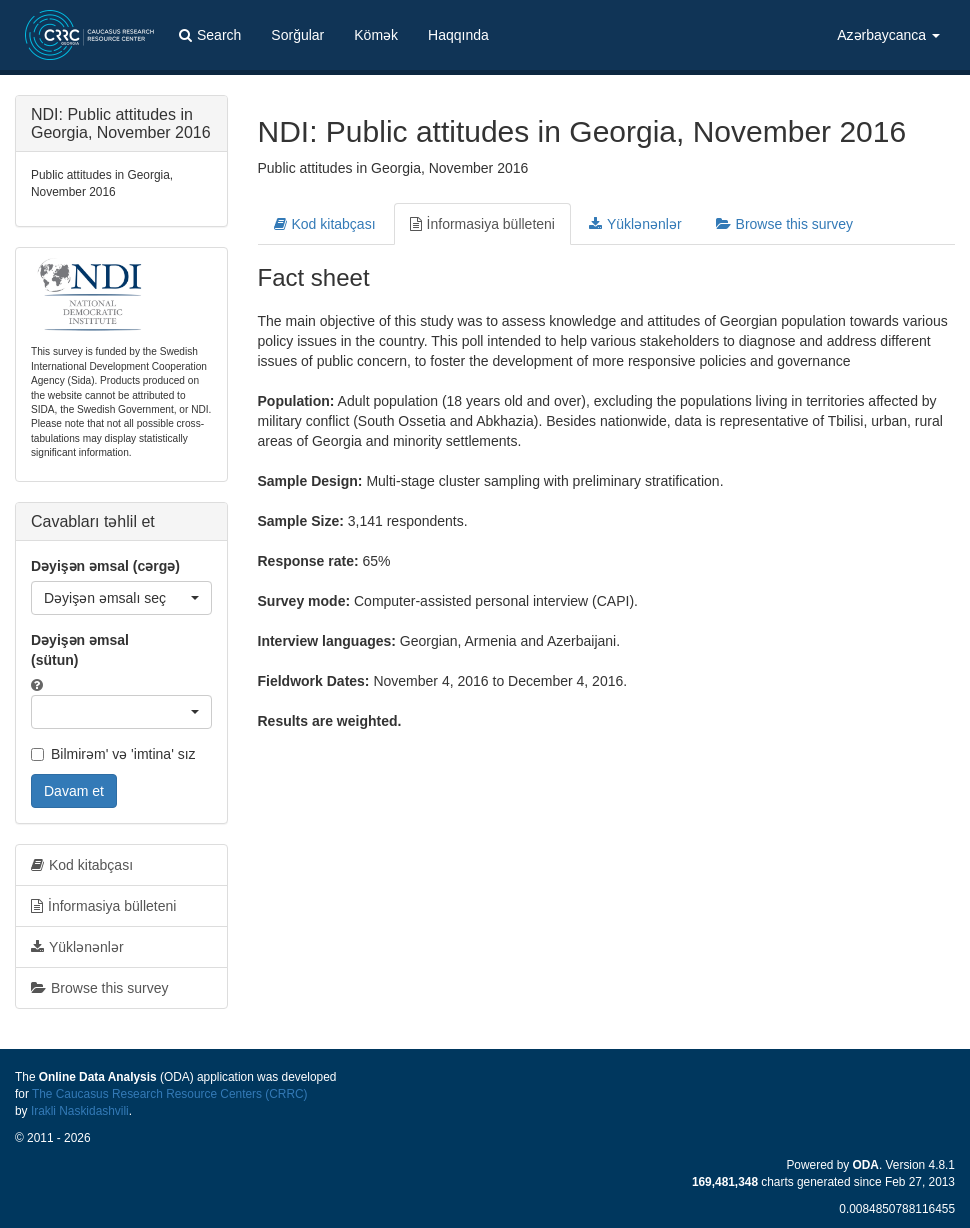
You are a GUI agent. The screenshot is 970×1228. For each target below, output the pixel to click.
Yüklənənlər (635, 224)
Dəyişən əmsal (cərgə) (105, 566)
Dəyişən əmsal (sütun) (80, 650)
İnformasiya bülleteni (482, 224)
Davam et (74, 791)
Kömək (376, 35)
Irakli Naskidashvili (80, 1111)
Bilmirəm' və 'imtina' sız (113, 754)
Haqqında (458, 35)
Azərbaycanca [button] (888, 35)
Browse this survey (784, 224)
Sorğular (297, 35)
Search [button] (210, 35)
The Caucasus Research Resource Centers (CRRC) (170, 1094)
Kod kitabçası (325, 224)
